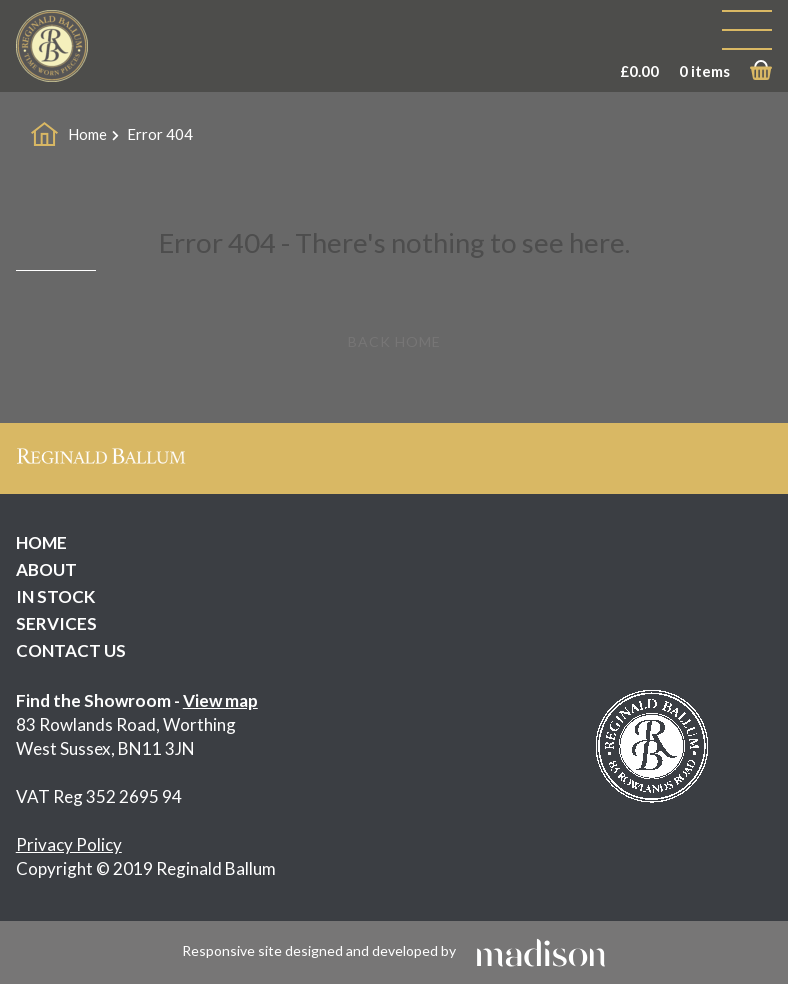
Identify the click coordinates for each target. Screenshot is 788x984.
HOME (41, 542)
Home (87, 134)
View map (220, 700)
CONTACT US (71, 650)
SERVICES (56, 623)
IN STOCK (55, 596)
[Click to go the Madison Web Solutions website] (541, 950)
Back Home (394, 341)
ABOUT (46, 569)
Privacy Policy (69, 844)
